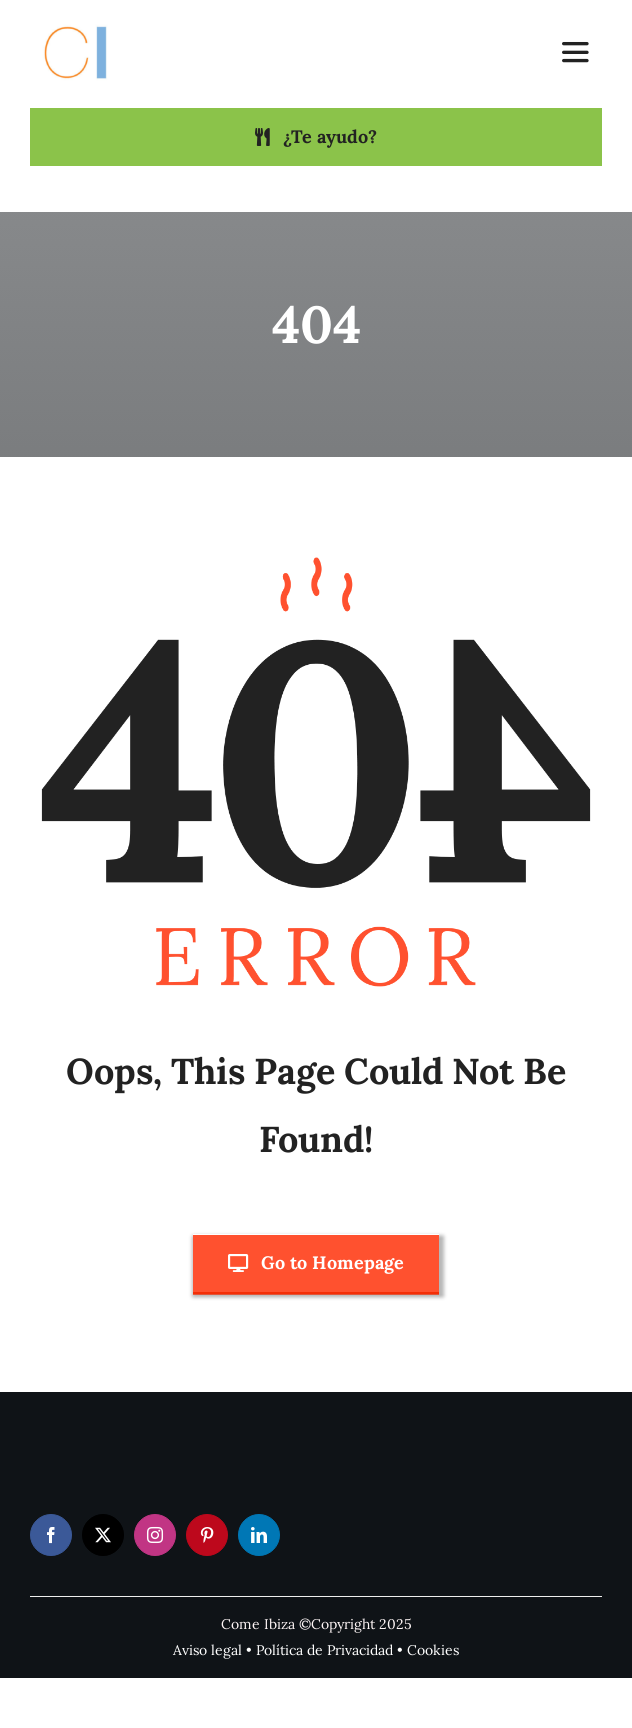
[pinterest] (207, 1535)
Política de (291, 1650)
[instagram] (155, 1535)
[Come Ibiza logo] (94, 23)
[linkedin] (259, 1535)
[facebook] (51, 1535)
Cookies (433, 1650)
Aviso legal (207, 1650)
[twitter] (103, 1535)
